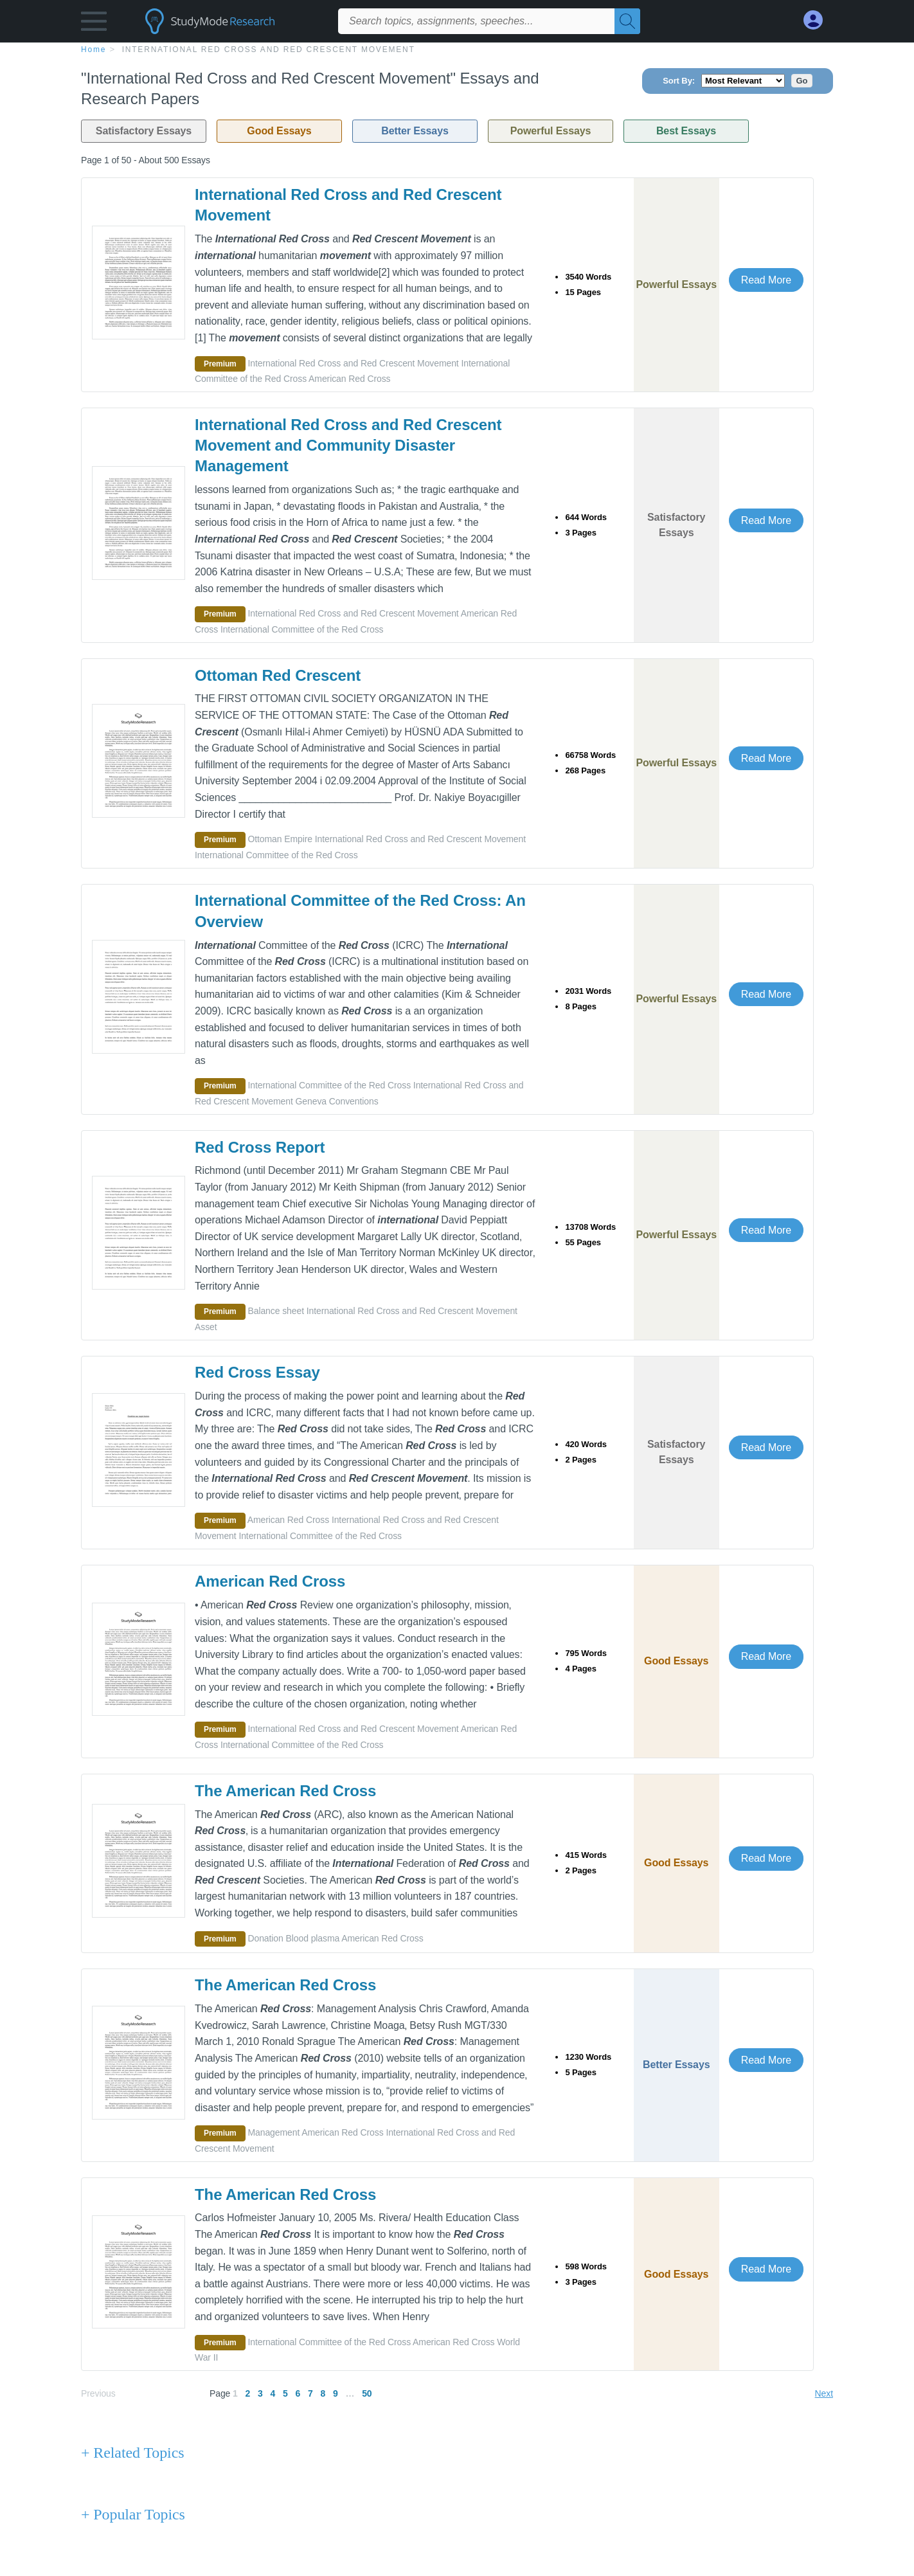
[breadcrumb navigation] (457, 49)
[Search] (627, 21)
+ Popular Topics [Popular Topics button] (133, 2514)
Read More (766, 280)
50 (367, 2393)
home (93, 49)
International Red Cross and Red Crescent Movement (268, 49)
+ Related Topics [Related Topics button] (132, 2452)
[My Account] (818, 20)
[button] (94, 24)
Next (824, 2393)
